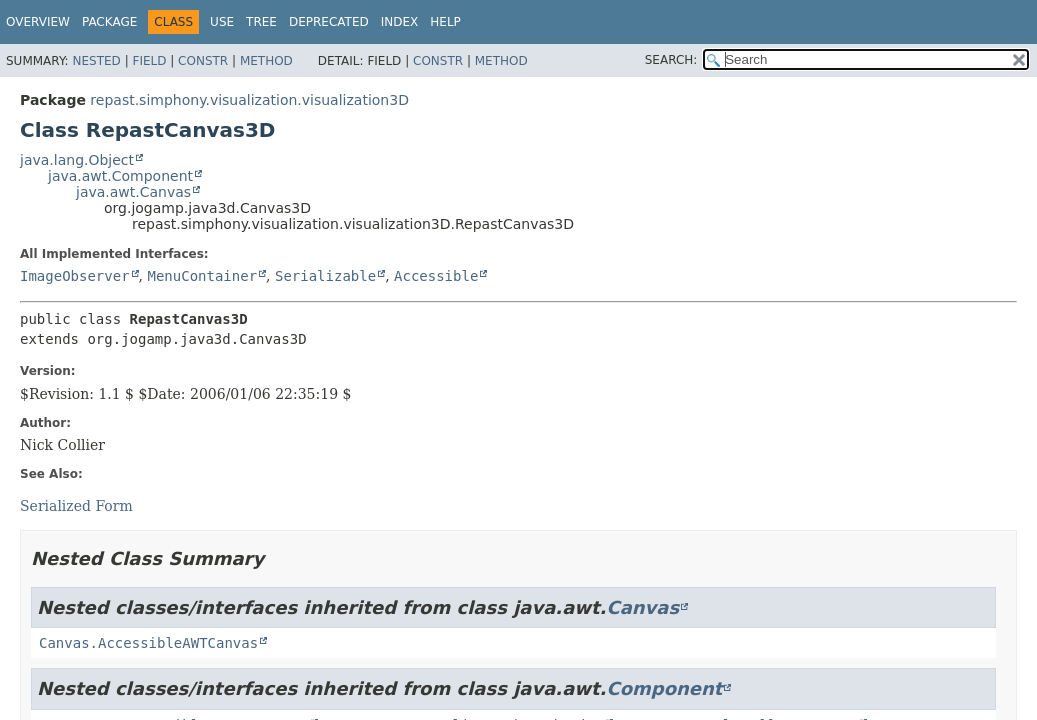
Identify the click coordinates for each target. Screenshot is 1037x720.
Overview (38, 22)
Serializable (325, 276)
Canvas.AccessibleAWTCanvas (148, 643)
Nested (96, 61)
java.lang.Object (77, 160)
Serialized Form (76, 506)
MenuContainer (202, 276)
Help (445, 22)
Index (400, 22)
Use (222, 22)
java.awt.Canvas (133, 192)
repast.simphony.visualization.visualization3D (249, 100)
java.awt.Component (120, 176)
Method (266, 61)
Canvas (642, 607)
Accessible (436, 276)
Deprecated (329, 22)
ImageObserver (75, 276)
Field (149, 61)
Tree (261, 22)
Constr (203, 61)
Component (664, 688)
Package (109, 22)
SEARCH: (671, 60)
